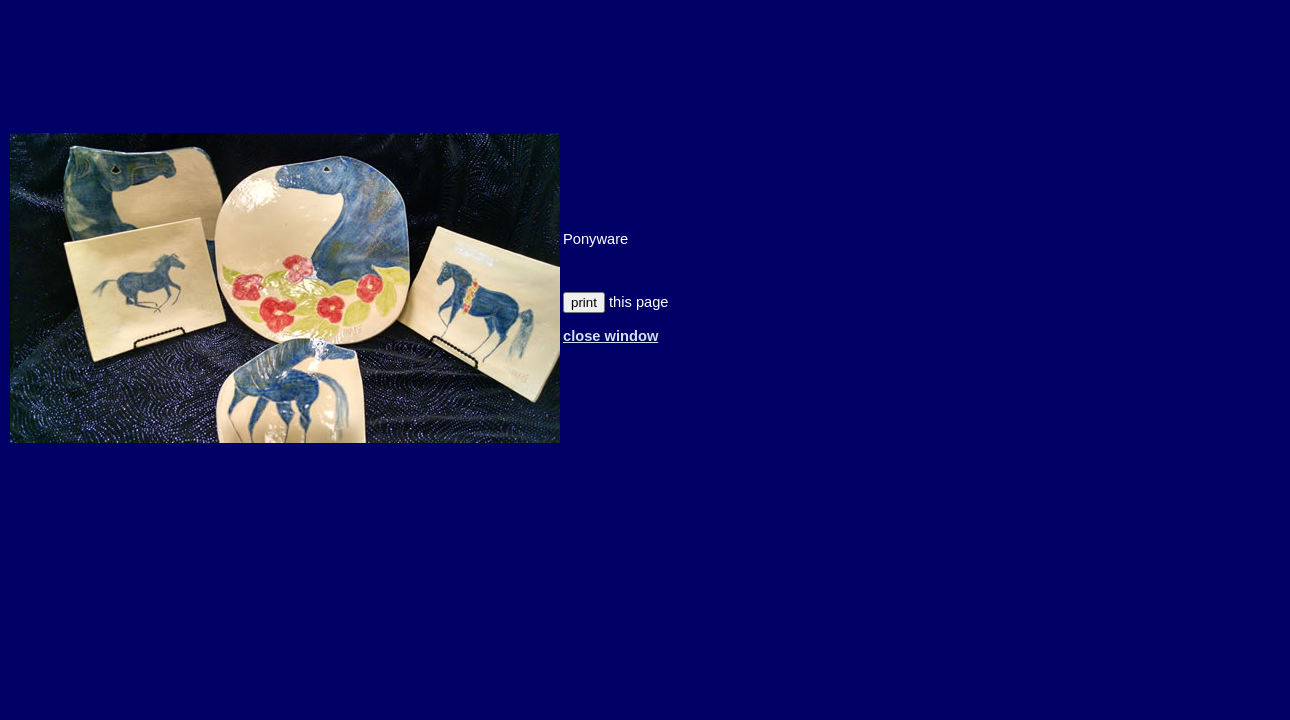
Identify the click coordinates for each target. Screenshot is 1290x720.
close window (610, 336)
